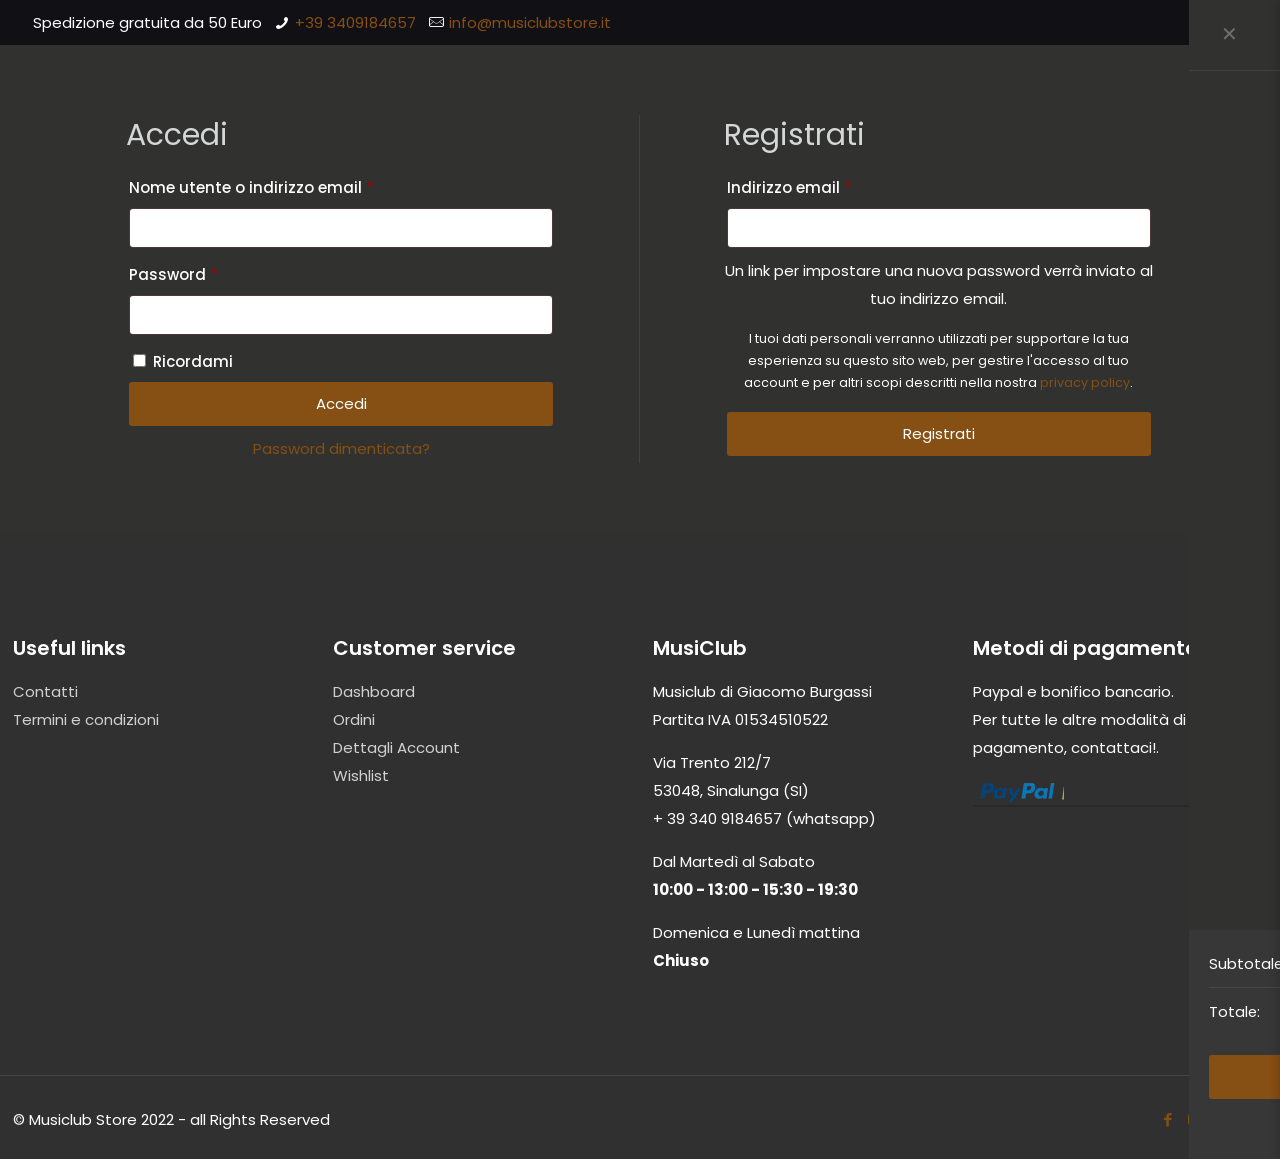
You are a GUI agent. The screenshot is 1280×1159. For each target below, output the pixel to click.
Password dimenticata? (341, 448)
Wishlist (361, 775)
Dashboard (374, 691)
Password (208, 272)
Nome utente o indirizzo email (286, 185)
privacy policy (1085, 382)
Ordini (354, 719)
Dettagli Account (396, 747)
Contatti (45, 691)
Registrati (939, 433)
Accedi (341, 403)
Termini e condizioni (86, 719)
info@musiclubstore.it (530, 22)
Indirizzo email (824, 185)
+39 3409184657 (355, 22)
